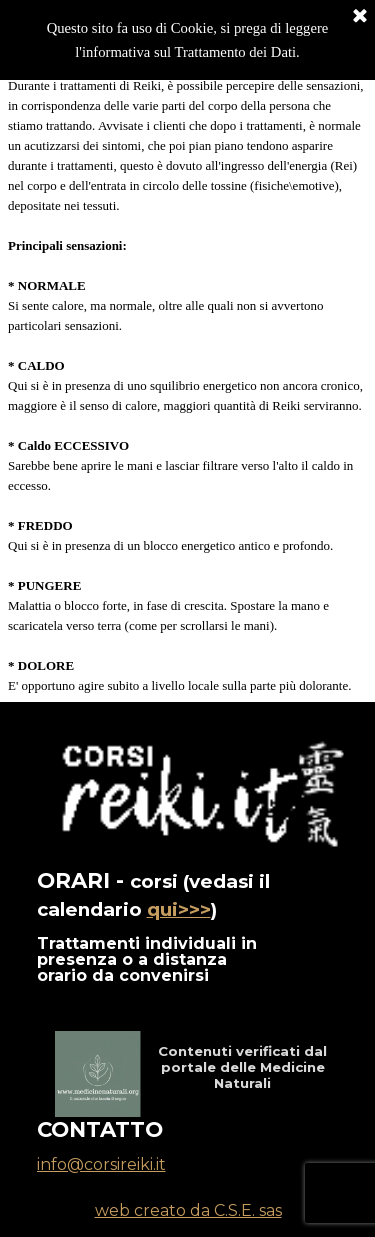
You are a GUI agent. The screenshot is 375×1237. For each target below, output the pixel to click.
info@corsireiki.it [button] (101, 1164)
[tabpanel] (187, 386)
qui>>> (179, 909)
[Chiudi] (360, 15)
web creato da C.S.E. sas (188, 1210)
